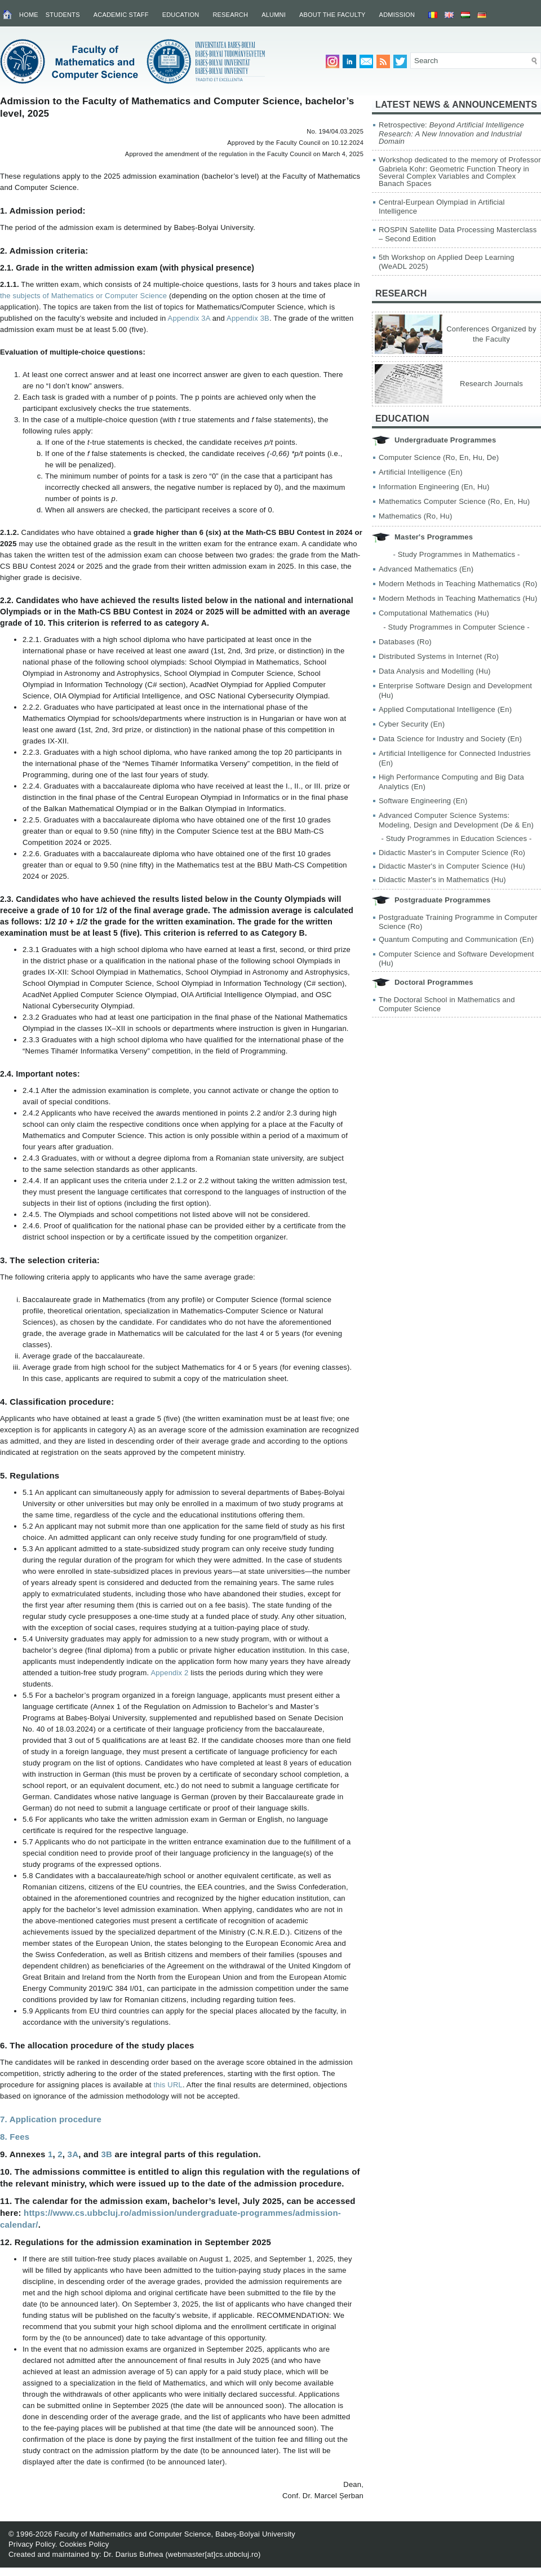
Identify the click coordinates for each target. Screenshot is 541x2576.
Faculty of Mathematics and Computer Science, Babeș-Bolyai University (174, 2534)
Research (230, 14)
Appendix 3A (189, 318)
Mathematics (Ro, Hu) (415, 516)
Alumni (273, 14)
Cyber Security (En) (412, 724)
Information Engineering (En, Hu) (434, 487)
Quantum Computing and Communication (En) (456, 939)
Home (28, 14)
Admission (397, 14)
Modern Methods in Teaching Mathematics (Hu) (458, 598)
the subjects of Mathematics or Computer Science (83, 295)
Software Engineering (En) (423, 800)
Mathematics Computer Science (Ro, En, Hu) (454, 501)
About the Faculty (332, 14)
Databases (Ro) (405, 642)
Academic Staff (121, 14)
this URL (167, 2085)
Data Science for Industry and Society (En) (450, 738)
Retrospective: (451, 133)
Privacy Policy (31, 2544)
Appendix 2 (170, 1672)
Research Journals (491, 383)
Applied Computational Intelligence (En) (445, 709)
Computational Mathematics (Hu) (434, 613)
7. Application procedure (50, 2119)
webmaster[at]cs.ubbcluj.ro (213, 2554)
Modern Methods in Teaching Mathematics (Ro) (458, 583)
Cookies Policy (84, 2544)
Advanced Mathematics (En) (426, 569)
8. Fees (14, 2136)
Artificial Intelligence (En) (421, 472)
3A (73, 2154)
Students (63, 14)
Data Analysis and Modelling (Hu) (435, 671)
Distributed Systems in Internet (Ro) (439, 656)
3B (107, 2154)
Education (180, 14)
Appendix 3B (248, 318)
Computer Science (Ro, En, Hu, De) (439, 457)
